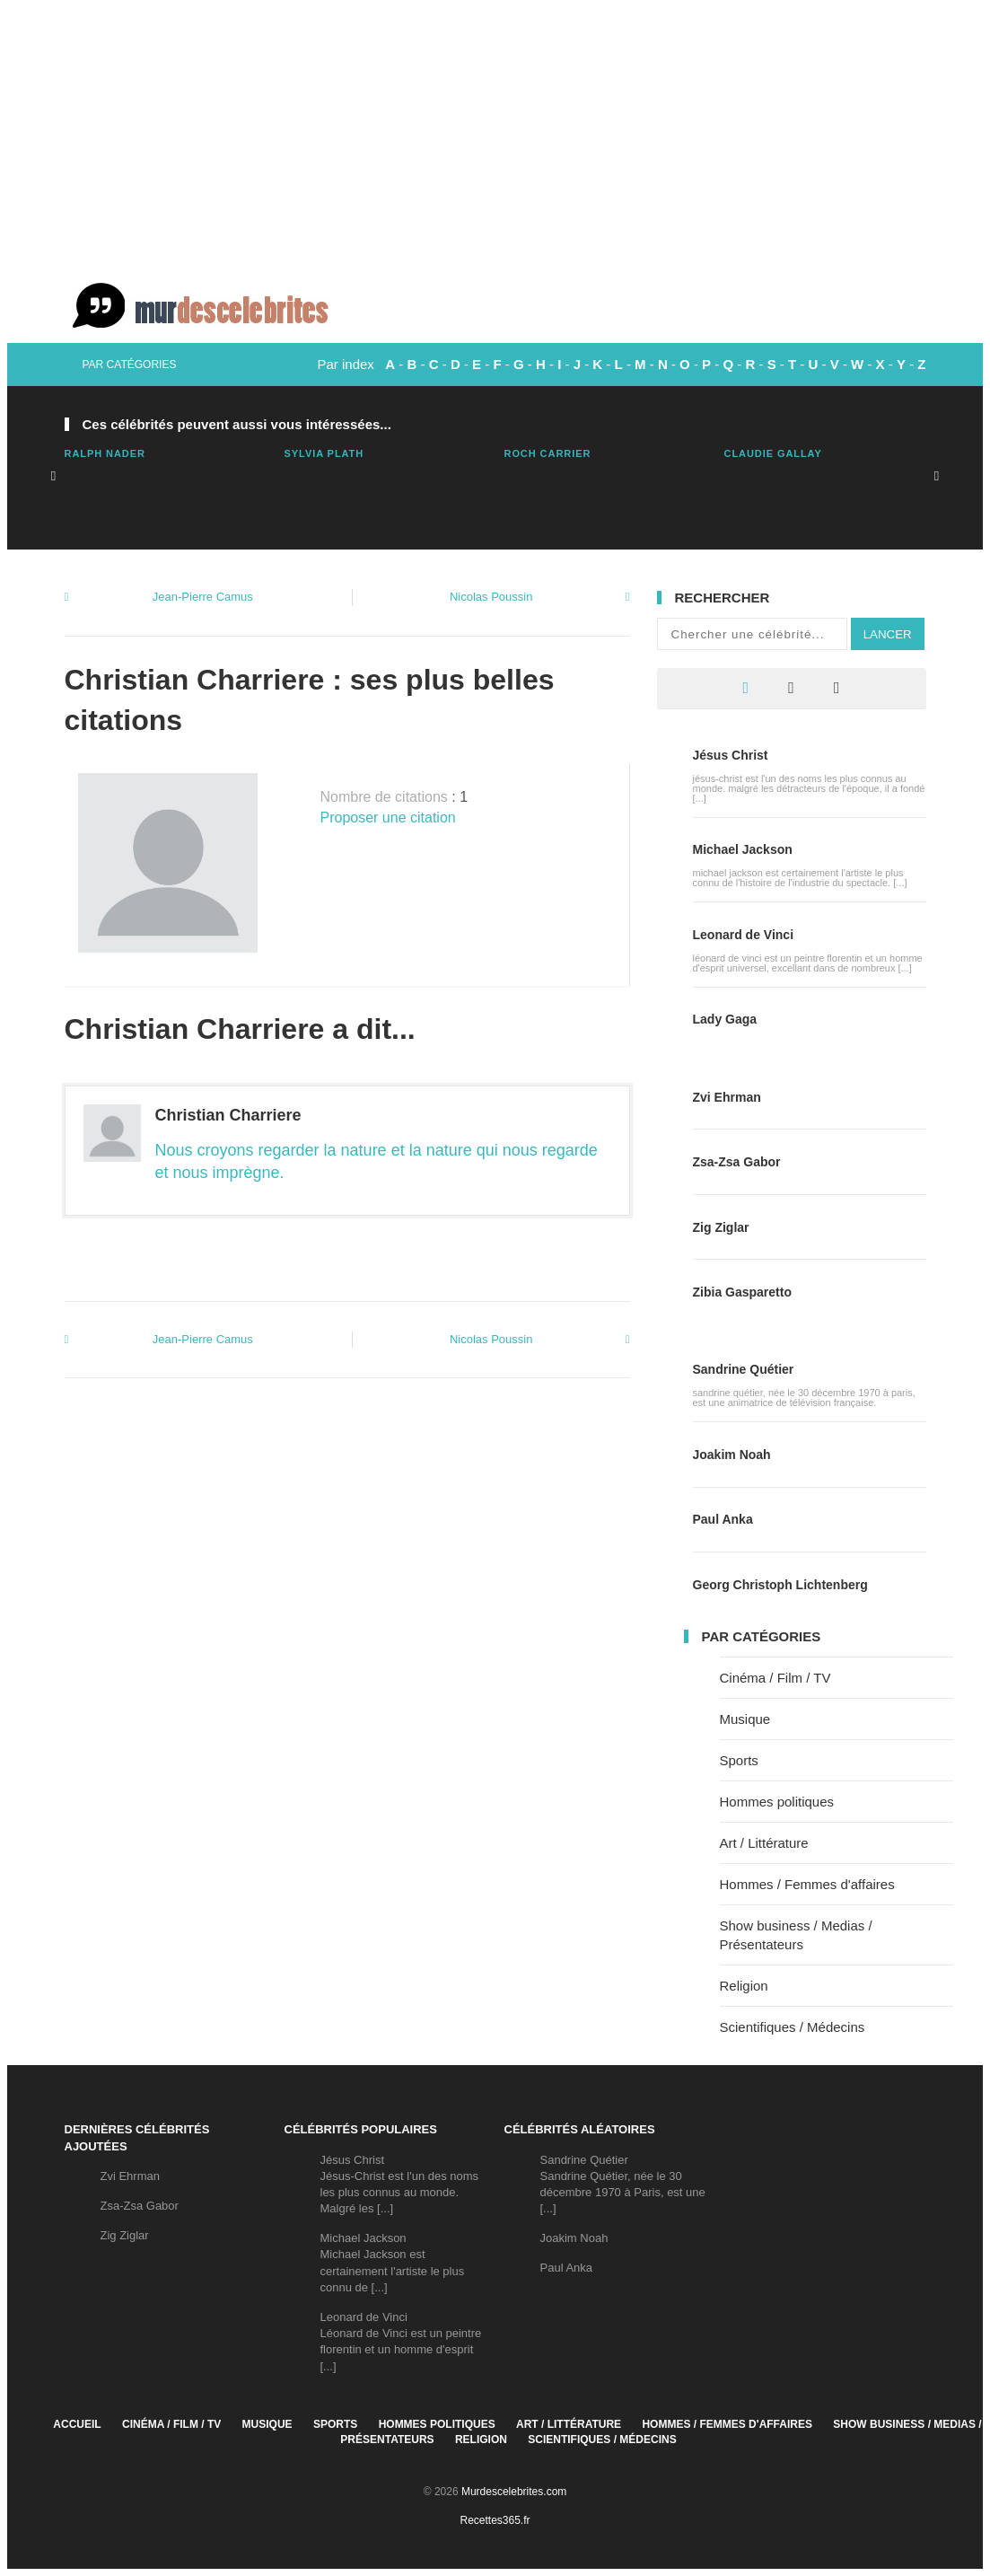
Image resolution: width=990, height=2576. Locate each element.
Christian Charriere (228, 1115)
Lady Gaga (725, 1019)
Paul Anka (723, 1519)
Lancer (887, 634)
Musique (745, 1719)
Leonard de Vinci (743, 935)
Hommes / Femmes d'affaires (807, 1884)
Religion (744, 1985)
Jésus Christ (730, 755)
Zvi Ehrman (727, 1097)
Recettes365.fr (495, 2520)
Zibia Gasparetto (742, 1292)
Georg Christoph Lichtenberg (780, 1585)
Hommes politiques (777, 1801)
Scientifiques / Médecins (792, 2027)
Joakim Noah (732, 1454)
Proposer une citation (388, 817)
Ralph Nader (105, 453)
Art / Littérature (764, 1843)
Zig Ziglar (721, 1227)
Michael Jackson (743, 849)
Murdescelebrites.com (513, 2491)
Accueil (77, 2424)
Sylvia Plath (324, 453)
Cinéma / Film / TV (775, 1677)
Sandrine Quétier (743, 1369)
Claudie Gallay (773, 453)
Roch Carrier (547, 453)
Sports (739, 1760)
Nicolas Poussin (491, 596)
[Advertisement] (495, 134)
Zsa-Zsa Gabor (737, 1162)
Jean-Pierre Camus (203, 596)
